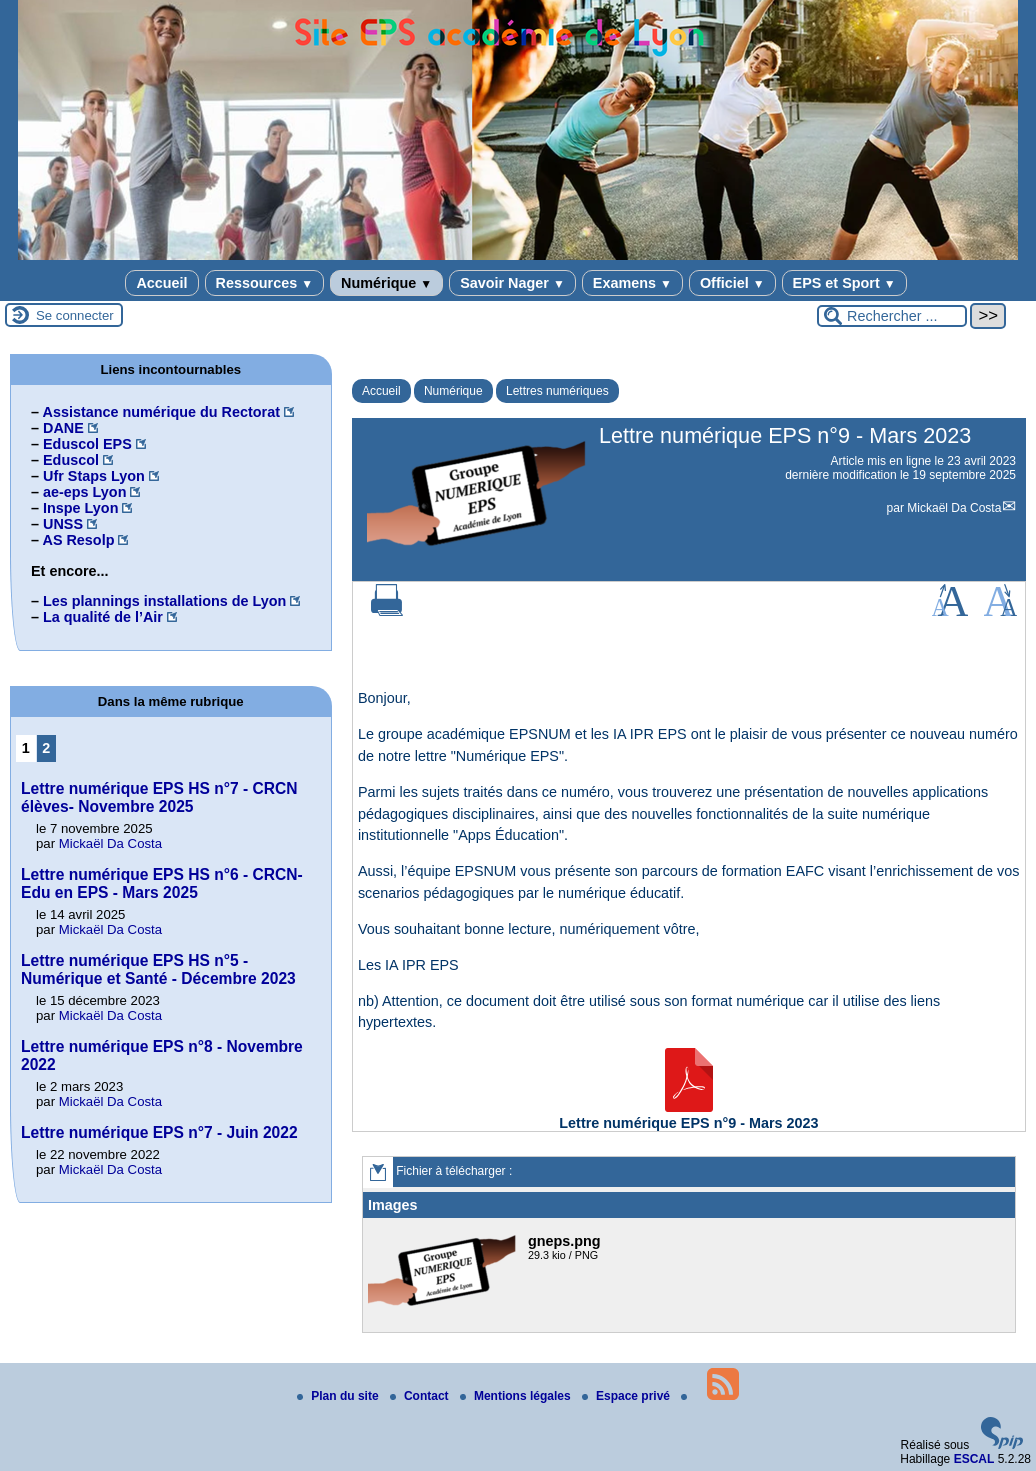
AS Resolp (78, 540)
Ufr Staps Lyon (94, 476)
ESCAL (974, 1459)
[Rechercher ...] (892, 316)
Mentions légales (517, 1396)
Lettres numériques (557, 391)
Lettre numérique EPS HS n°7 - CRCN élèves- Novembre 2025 (159, 797)
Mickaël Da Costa (954, 508)
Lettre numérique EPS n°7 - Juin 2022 (159, 1132)
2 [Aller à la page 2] (46, 748)
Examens (632, 283)
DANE (63, 428)
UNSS (63, 524)
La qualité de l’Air (103, 617)
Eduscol (71, 460)
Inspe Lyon (80, 508)
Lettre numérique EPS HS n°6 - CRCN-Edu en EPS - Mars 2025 (162, 883)
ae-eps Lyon (84, 492)
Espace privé (627, 1396)
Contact (421, 1396)
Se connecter (75, 315)
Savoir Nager (512, 283)
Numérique (386, 283)
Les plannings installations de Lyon (164, 601)
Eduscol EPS (87, 444)
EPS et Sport (844, 283)
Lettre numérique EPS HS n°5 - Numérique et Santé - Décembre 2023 (158, 969)
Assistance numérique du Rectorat (161, 412)
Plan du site (339, 1396)
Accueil (161, 283)
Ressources (264, 283)
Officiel (732, 283)
